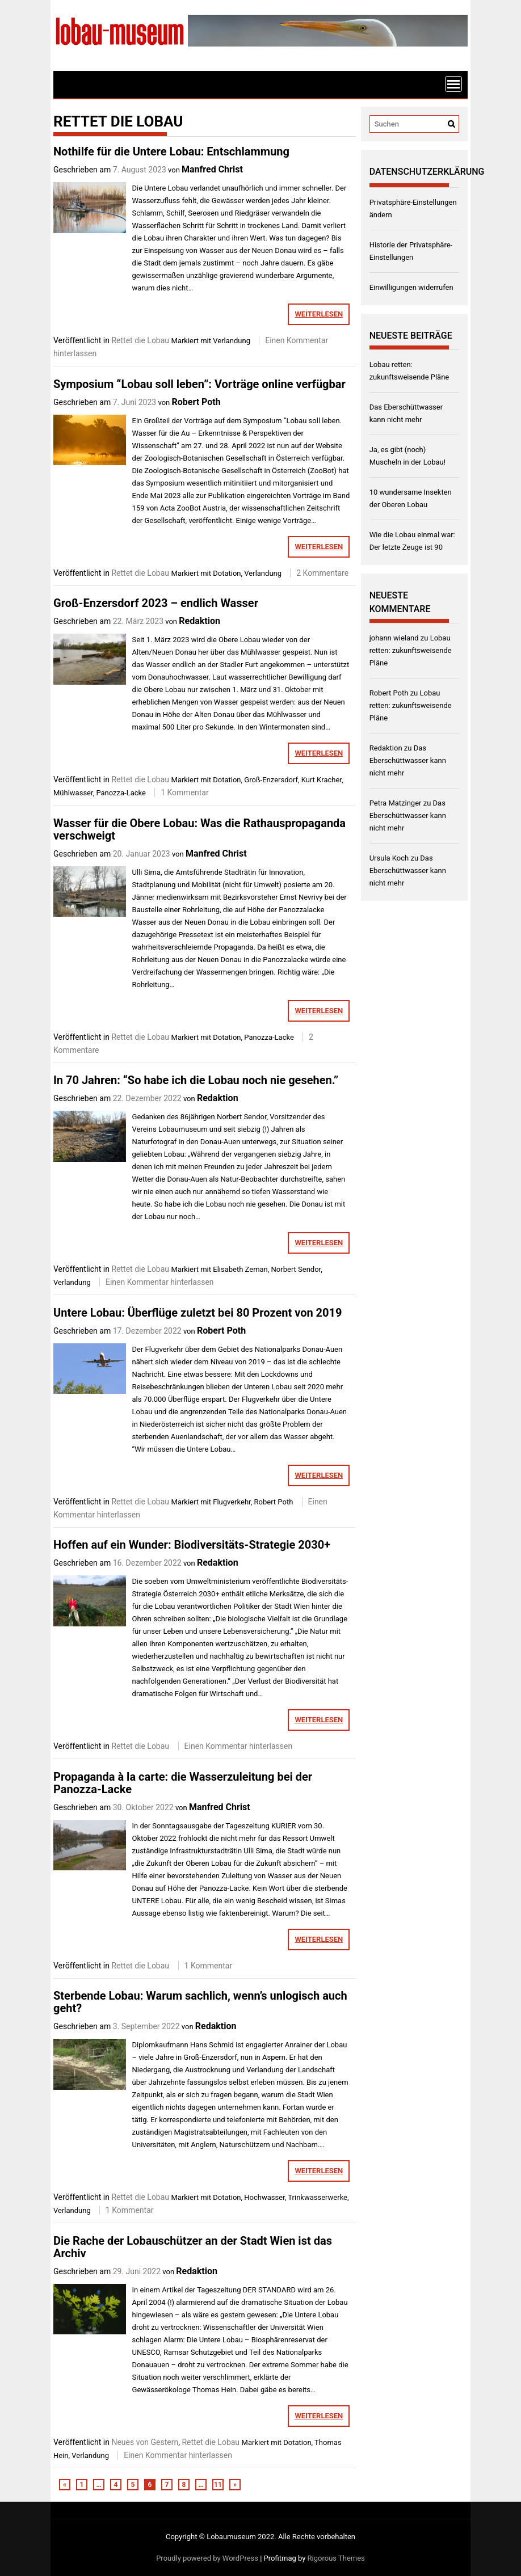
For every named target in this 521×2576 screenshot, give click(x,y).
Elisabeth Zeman (240, 1269)
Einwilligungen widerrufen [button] (411, 287)
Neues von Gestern (144, 2442)
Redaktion (199, 620)
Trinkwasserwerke (317, 2197)
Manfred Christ (212, 169)
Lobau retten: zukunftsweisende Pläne (410, 650)
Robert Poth (195, 402)
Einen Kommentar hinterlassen (160, 1282)
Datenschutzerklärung (427, 171)
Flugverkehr (231, 1502)
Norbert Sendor (296, 1269)
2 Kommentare (322, 572)
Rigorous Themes (336, 2558)
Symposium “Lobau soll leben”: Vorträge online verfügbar (199, 384)
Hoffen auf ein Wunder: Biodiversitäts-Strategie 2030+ (191, 1544)
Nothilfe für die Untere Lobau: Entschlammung (171, 151)
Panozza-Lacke (121, 793)
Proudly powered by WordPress (207, 2558)
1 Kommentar (185, 792)
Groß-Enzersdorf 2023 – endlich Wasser (155, 603)
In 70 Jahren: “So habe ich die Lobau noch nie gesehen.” (195, 1080)
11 (218, 2485)
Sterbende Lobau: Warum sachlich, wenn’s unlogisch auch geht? (200, 2002)
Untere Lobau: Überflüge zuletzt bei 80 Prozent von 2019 (197, 1312)
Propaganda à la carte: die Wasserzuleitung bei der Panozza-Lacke (182, 1783)
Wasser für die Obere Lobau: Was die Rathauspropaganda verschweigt (199, 829)
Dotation (227, 573)
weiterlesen (319, 314)
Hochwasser (264, 2197)
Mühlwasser (73, 793)
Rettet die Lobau (140, 340)
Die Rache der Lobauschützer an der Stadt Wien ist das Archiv (192, 2247)
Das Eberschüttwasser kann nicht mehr (407, 760)
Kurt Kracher (321, 779)
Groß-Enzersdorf (271, 779)
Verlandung (231, 340)
